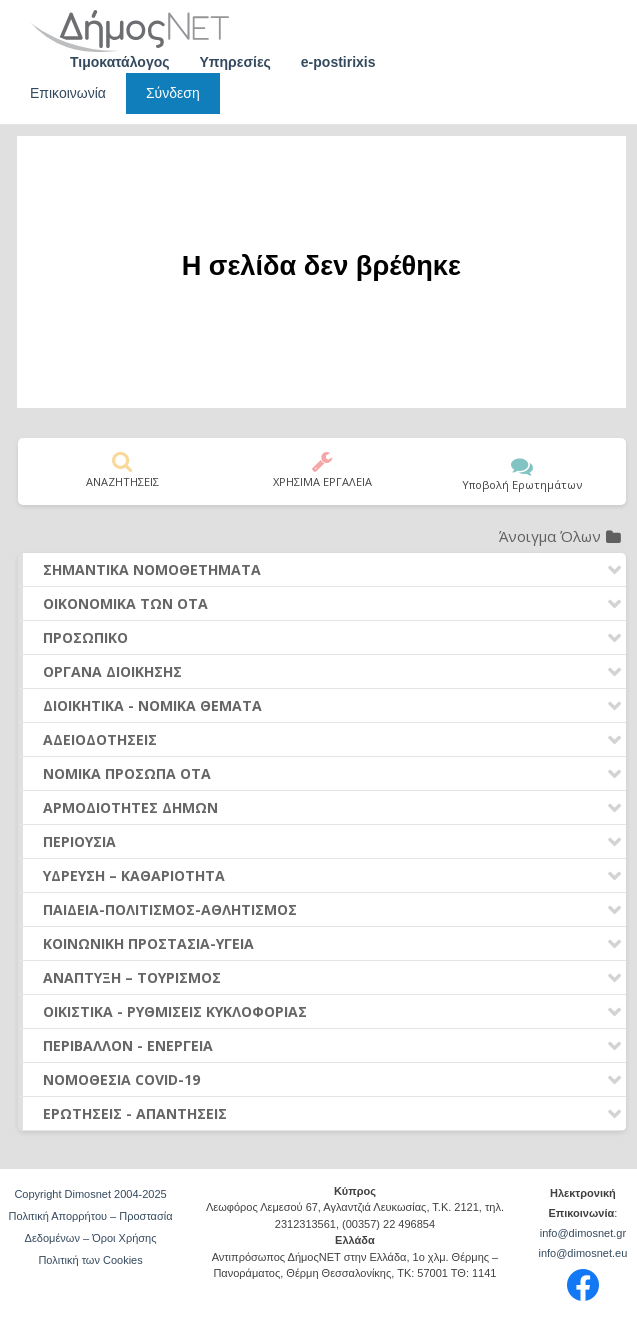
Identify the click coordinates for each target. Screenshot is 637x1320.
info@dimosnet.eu (582, 1253)
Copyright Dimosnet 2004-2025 (90, 1194)
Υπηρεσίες (235, 62)
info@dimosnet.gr (583, 1233)
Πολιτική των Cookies (90, 1260)
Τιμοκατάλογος (120, 62)
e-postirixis (338, 62)
